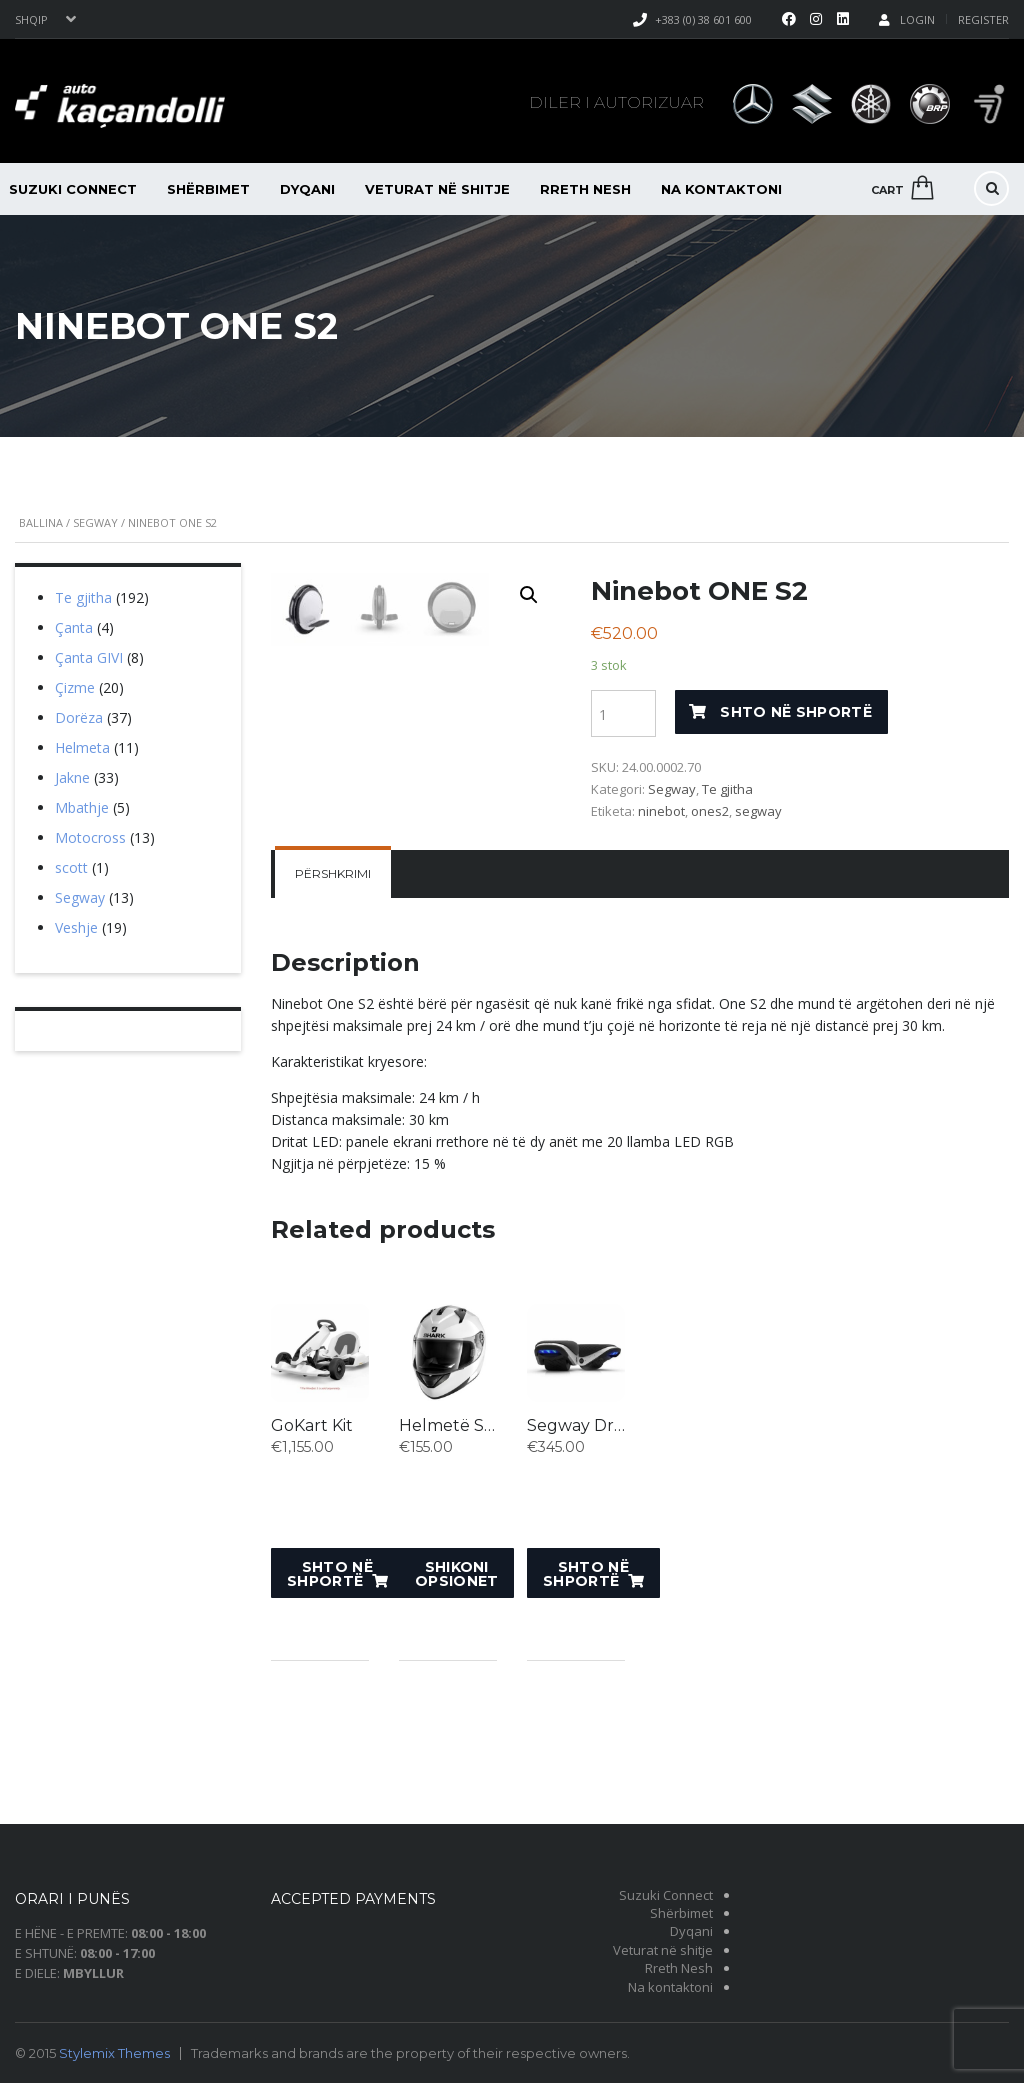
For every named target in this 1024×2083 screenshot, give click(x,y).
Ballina (41, 522)
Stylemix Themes (114, 2053)
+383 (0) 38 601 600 (703, 19)
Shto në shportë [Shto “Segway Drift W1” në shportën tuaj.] (586, 1687)
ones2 (710, 811)
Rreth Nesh (585, 189)
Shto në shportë (796, 712)
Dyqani (307, 189)
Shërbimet (208, 189)
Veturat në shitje (437, 189)
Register (983, 19)
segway (758, 811)
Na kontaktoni (721, 189)
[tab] (333, 988)
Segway (95, 522)
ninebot (661, 811)
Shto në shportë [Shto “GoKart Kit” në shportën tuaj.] (330, 1687)
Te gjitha (727, 789)
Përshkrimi (333, 987)
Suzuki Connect (666, 1895)
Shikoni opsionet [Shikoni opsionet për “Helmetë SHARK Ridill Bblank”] (456, 1687)
